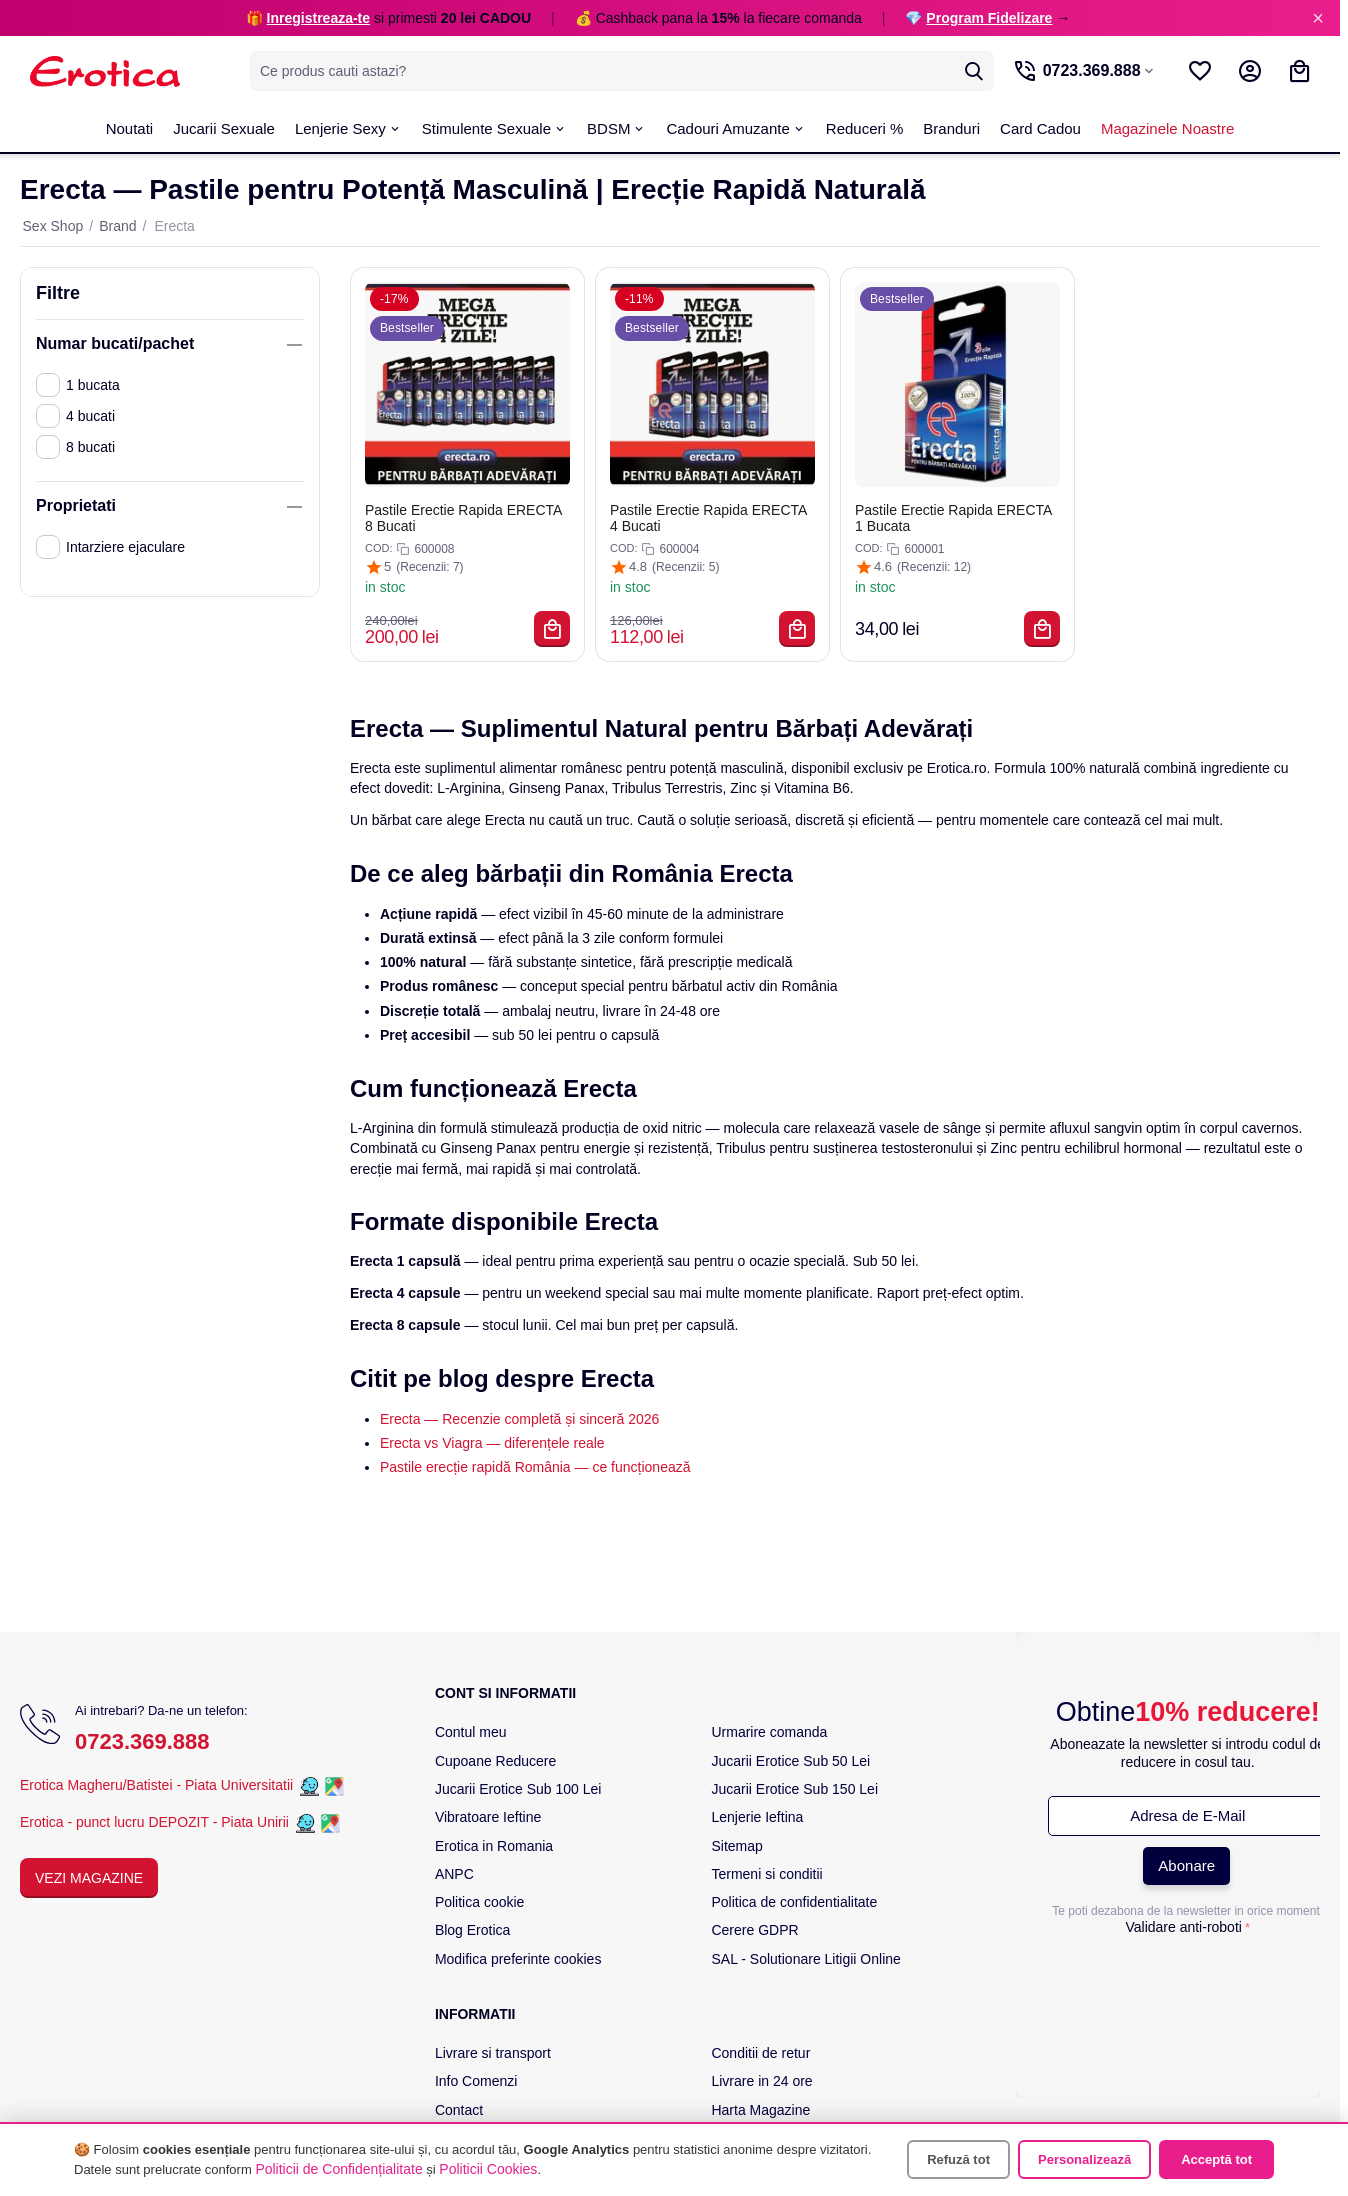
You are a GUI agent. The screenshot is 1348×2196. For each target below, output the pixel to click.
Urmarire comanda (769, 1732)
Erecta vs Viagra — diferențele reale (492, 1443)
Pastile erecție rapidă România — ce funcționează (535, 1467)
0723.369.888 (142, 1741)
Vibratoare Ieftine (488, 1817)
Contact (459, 2110)
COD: (379, 548)
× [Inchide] (1318, 18)
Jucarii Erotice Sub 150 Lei (794, 1789)
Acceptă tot (1216, 2159)
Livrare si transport (493, 2053)
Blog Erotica (472, 1930)
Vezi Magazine (89, 1878)
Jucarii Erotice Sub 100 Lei (518, 1789)
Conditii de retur (760, 2053)
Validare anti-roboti (1183, 1927)
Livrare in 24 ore (761, 2081)
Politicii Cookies (488, 2169)
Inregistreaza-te (318, 18)
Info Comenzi (476, 2081)
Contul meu (471, 1732)
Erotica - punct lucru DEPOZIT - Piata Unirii (156, 1822)
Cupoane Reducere (495, 1761)
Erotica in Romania (494, 1846)
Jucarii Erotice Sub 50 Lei (790, 1761)
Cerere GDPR (754, 1930)
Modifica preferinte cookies (518, 1959)
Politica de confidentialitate (794, 1902)
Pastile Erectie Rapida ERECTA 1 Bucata (953, 518)
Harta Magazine (760, 2110)
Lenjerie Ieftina (757, 1817)
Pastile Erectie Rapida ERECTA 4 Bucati (708, 518)
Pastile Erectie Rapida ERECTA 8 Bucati (463, 518)
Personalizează (1084, 2159)
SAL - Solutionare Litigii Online (805, 1959)
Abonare (1186, 1865)
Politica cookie (480, 1902)
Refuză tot (958, 2159)
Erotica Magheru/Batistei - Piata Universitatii (156, 1785)
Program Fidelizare (989, 18)
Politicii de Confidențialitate (338, 2169)
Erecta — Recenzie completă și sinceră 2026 (519, 1419)
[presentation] (1188, 1982)
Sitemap (736, 1846)
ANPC (454, 1874)
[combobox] (619, 71)
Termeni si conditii (766, 1874)
